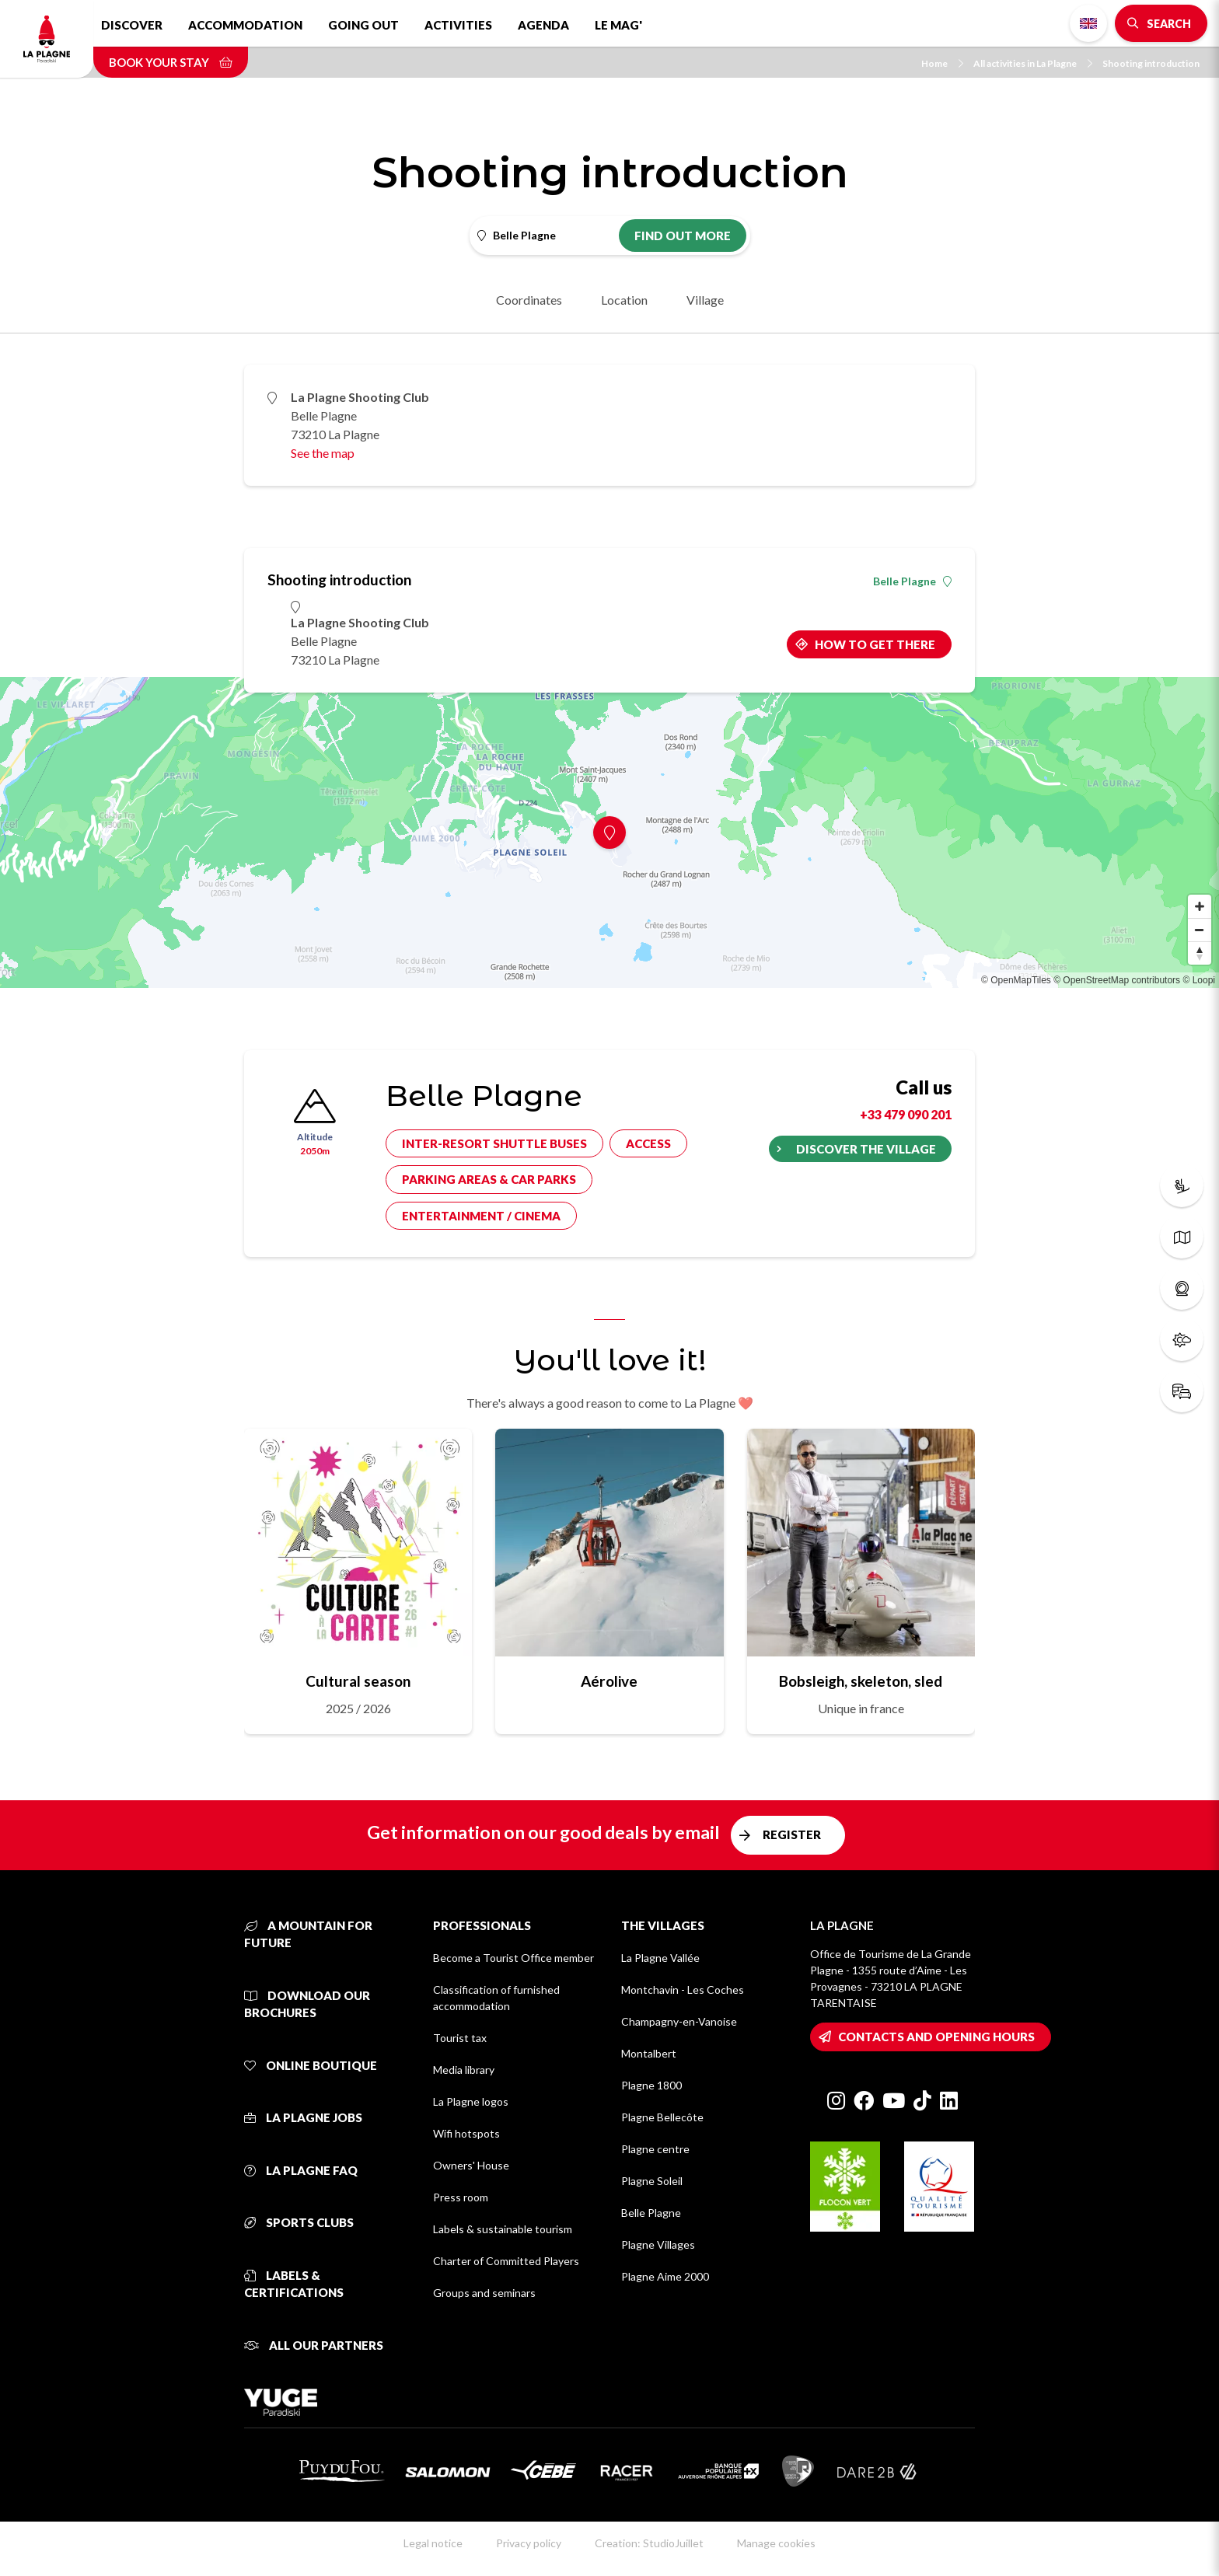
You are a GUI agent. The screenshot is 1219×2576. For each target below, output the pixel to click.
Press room (460, 2197)
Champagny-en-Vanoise (679, 2021)
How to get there (875, 644)
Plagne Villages (658, 2244)
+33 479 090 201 (906, 1114)
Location (624, 299)
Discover (131, 25)
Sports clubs (299, 2222)
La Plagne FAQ (301, 2170)
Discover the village (866, 1149)
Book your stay (170, 62)
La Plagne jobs (303, 2117)
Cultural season (358, 1681)
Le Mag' (618, 25)
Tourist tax (460, 2037)
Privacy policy (528, 2543)
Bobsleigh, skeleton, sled (860, 1681)
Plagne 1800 (651, 2085)
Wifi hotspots (466, 2133)
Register (792, 1834)
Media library (463, 2069)
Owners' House (471, 2165)
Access (648, 1143)
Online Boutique (310, 2065)
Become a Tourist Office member (513, 1957)
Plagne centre (655, 2148)
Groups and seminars (484, 2292)
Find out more (682, 236)
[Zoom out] (1199, 929)
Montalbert (648, 2053)
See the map (323, 452)
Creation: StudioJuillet (649, 2543)
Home (942, 63)
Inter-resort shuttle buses (494, 1143)
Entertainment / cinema (481, 1216)
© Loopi (1198, 980)
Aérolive (609, 1681)
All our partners (313, 2345)
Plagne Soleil (652, 2180)
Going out (363, 25)
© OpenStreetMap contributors (1116, 980)
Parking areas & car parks (489, 1179)
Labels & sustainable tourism (502, 2229)
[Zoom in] (1199, 906)
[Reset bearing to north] (1199, 953)
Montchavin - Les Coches (682, 1989)
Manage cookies (776, 2543)
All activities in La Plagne (1032, 63)
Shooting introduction (1151, 63)
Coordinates (529, 299)
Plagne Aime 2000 (665, 2276)
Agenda (543, 25)
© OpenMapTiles (1016, 980)
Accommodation (245, 25)
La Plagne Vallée (660, 1957)
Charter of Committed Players (506, 2260)
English (1088, 23)
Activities (458, 25)
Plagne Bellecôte (662, 2117)
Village (705, 299)
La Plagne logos (470, 2101)
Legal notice (433, 2543)
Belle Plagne (912, 581)
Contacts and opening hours (936, 2037)
